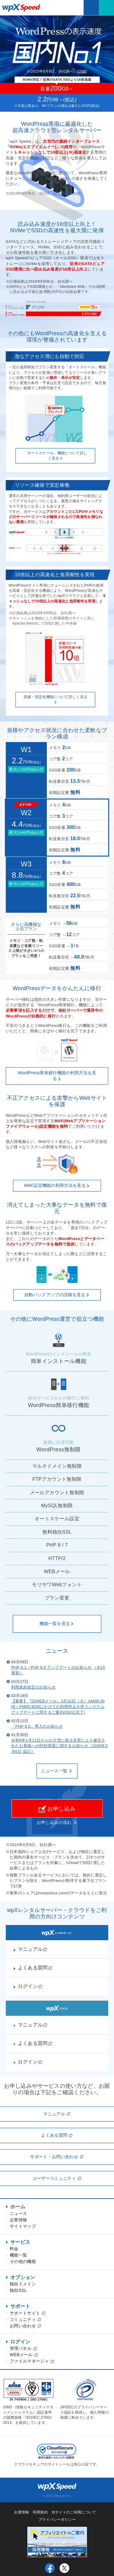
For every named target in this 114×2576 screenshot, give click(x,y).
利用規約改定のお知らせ (33, 1687)
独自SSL (18, 2290)
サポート (20, 2306)
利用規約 (40, 2512)
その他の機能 (23, 2261)
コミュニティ (25, 2319)
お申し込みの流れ (54, 1822)
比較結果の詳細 (67, 193)
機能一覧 (18, 2255)
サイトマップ (23, 2226)
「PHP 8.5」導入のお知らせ (37, 1726)
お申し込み (57, 1809)
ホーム (17, 2206)
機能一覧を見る (57, 1623)
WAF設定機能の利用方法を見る (57, 1185)
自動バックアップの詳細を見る (57, 1294)
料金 (14, 2248)
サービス (20, 2242)
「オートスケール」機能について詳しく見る (55, 455)
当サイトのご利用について (73, 2512)
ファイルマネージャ (32, 2361)
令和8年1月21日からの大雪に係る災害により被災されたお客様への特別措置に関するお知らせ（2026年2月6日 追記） (59, 1745)
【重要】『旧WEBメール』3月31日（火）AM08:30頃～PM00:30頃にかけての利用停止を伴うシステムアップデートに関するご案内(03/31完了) (58, 1706)
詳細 (82, 71)
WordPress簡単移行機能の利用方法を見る (57, 1075)
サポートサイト (28, 2313)
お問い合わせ (25, 2325)
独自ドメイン (23, 2283)
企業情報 (18, 2219)
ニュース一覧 (57, 1770)
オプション (22, 2277)
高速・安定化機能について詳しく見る (55, 699)
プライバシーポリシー (57, 2519)
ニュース (18, 2213)
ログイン (20, 2341)
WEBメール (24, 2354)
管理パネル (23, 2348)
